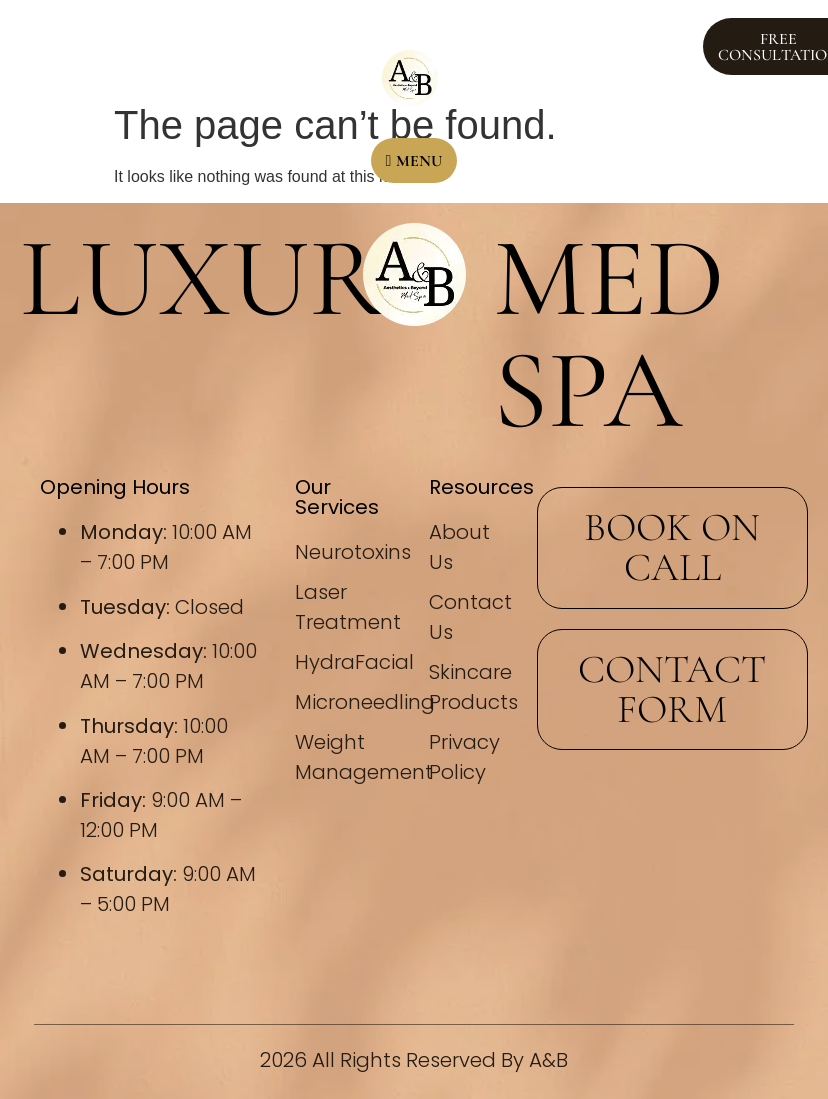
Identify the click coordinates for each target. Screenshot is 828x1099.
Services (297, 46)
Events (173, 46)
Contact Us (522, 68)
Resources (531, 23)
